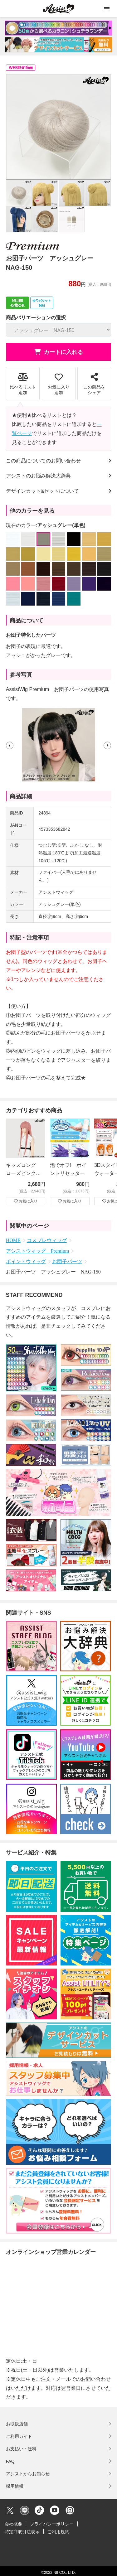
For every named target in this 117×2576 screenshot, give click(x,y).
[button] (9, 744)
